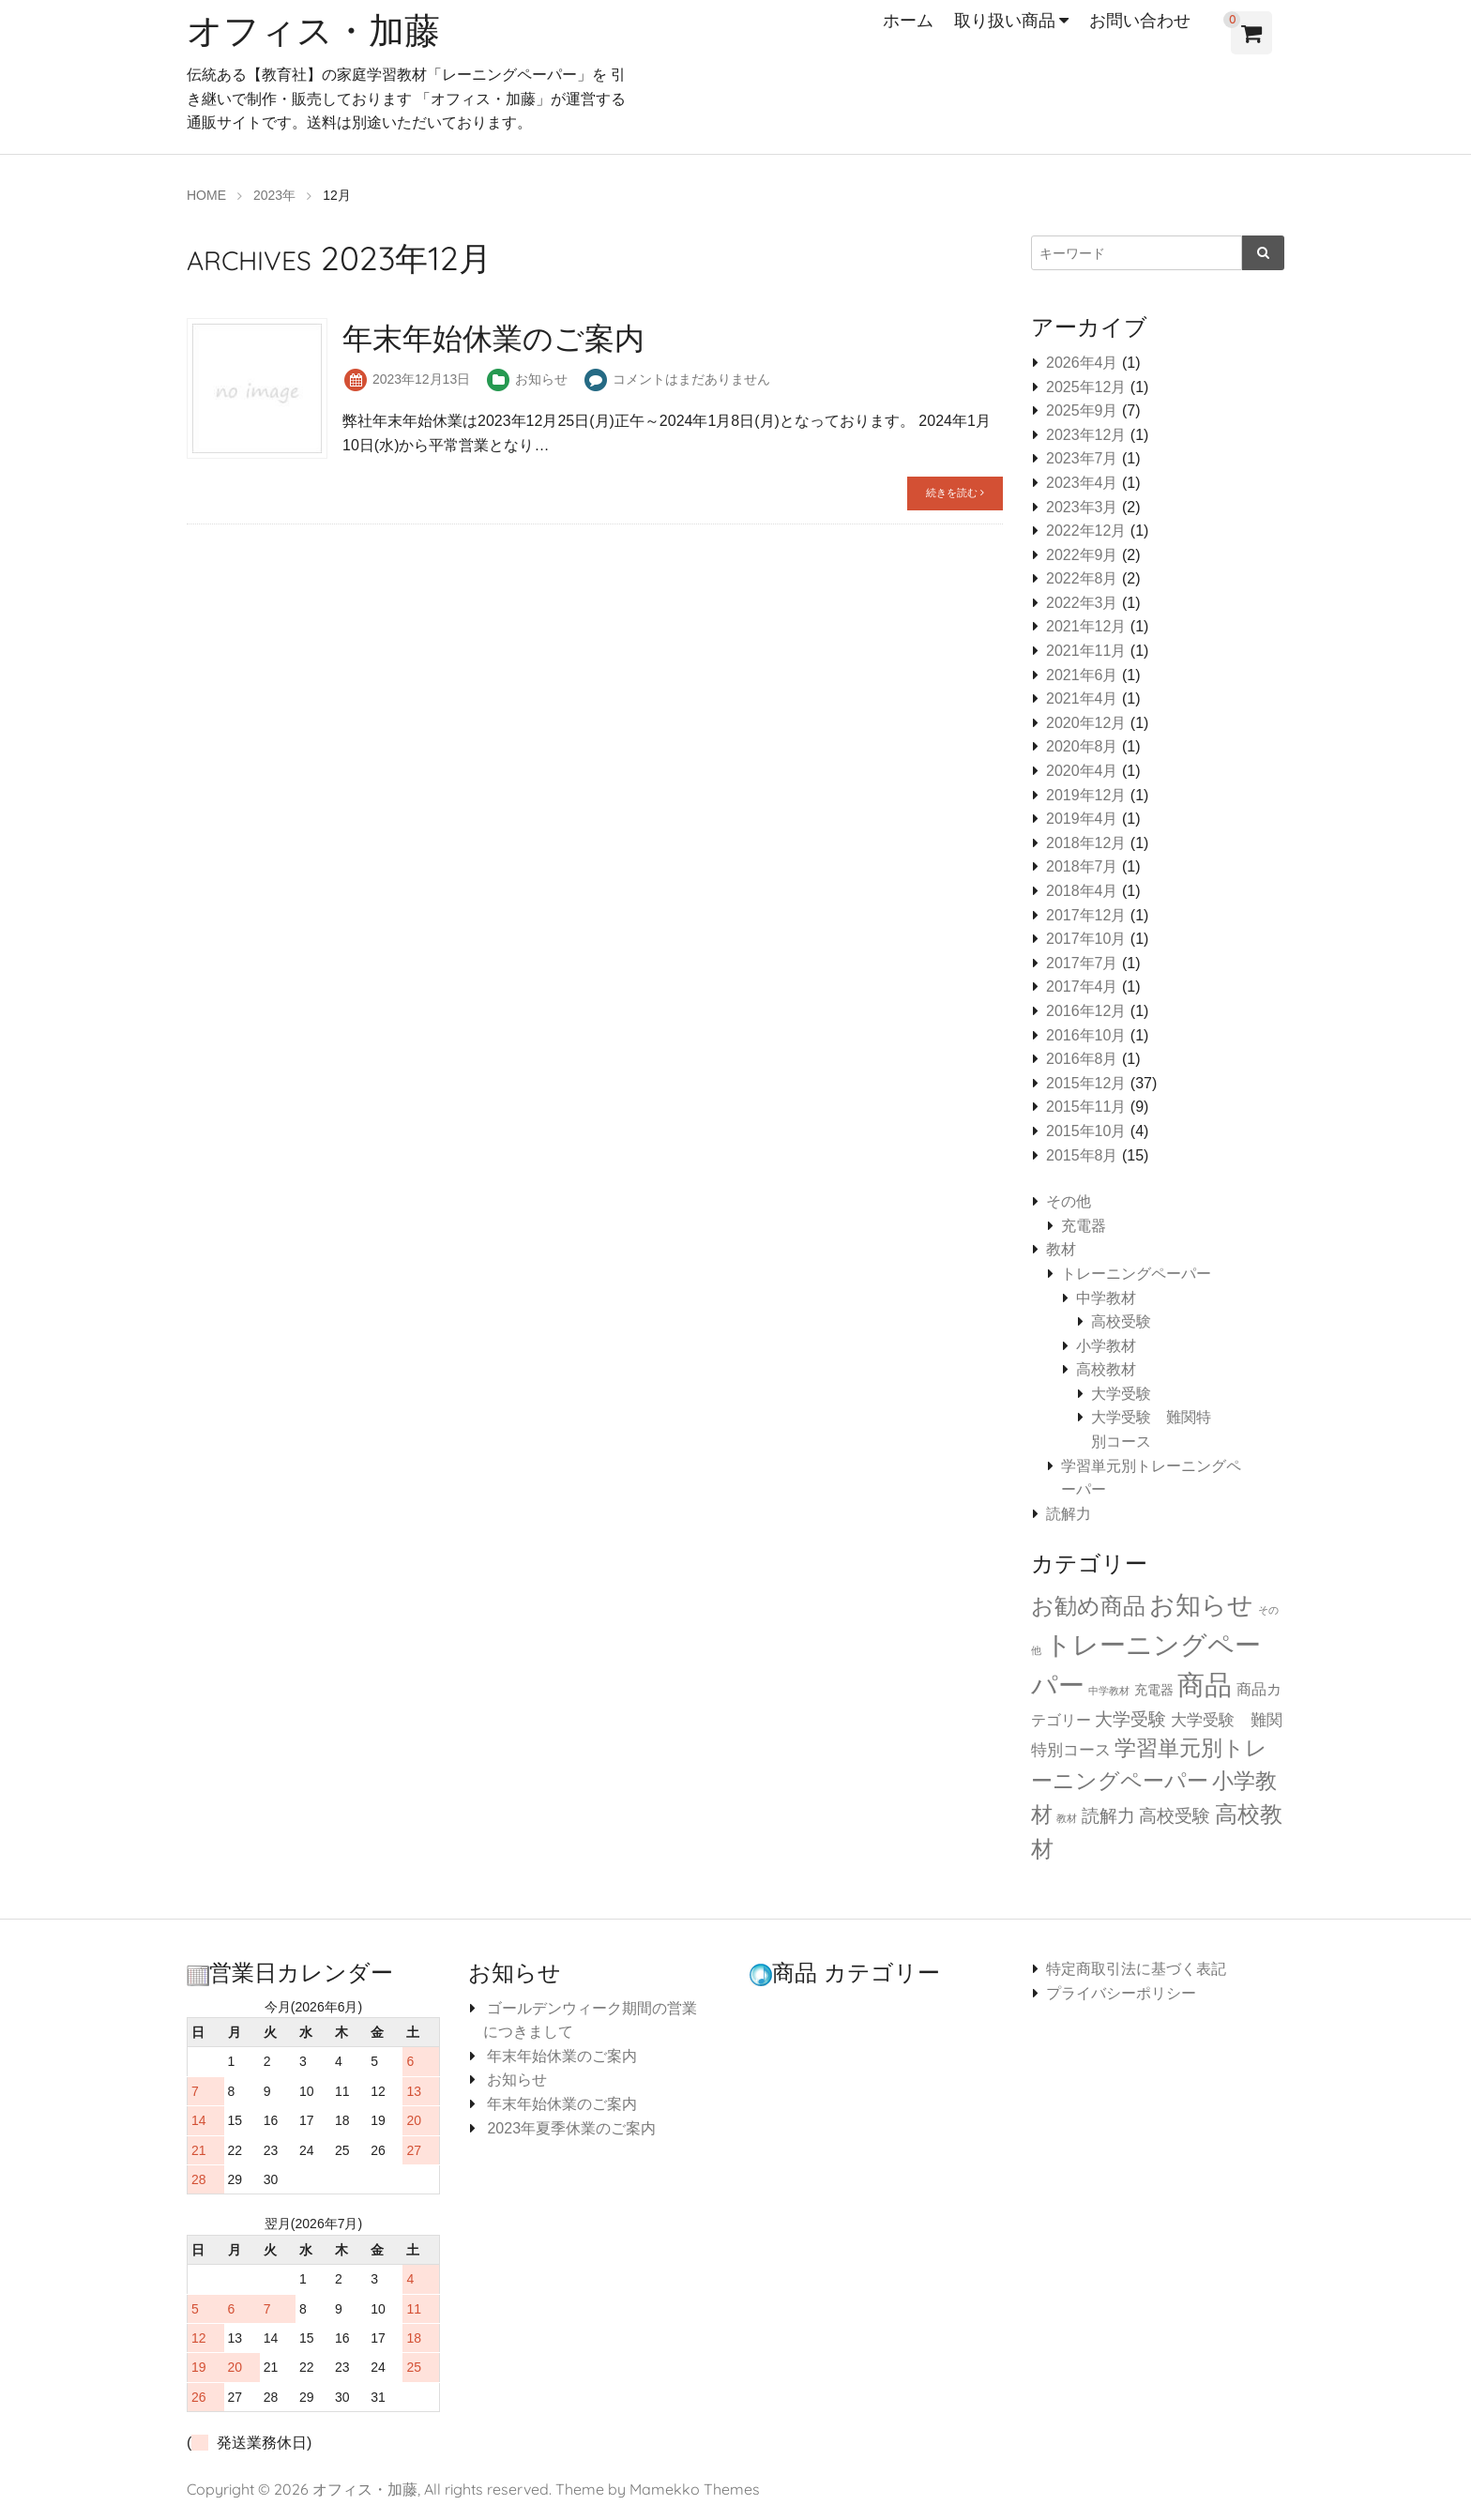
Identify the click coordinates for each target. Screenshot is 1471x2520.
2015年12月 (1086, 1083)
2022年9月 (1082, 555)
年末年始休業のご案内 (560, 2056)
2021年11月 (1086, 651)
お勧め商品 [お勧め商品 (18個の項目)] (1088, 1605)
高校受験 (1121, 1321)
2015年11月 (1086, 1107)
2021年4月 (1082, 698)
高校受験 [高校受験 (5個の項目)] (1174, 1816)
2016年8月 (1082, 1059)
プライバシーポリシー (1121, 1993)
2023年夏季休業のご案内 (569, 2128)
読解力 (1068, 1514)
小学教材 (1106, 1346)
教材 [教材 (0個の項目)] (1066, 1818)
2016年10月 (1086, 1035)
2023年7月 (1082, 458)
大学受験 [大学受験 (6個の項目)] (1130, 1718)
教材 (1061, 1249)
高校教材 (1106, 1369)
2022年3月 (1082, 603)
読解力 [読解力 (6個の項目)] (1108, 1815)
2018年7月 (1082, 866)
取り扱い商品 (1004, 20)
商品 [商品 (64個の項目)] (1204, 1684)
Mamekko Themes (694, 2489)
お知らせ (541, 379)
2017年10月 (1086, 939)
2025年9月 (1082, 410)
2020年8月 (1082, 746)
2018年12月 (1086, 843)
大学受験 (1121, 1394)
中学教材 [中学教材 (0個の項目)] (1109, 1690)
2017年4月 (1082, 986)
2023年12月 (1086, 435)
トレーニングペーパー (1136, 1274)
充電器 (1083, 1226)
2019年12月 (1086, 795)
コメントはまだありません (691, 379)
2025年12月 (1086, 387)
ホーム (908, 20)
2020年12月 (1086, 723)
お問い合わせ (1139, 20)
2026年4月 (1082, 363)
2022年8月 (1082, 578)
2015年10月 (1086, 1131)
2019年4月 (1082, 819)
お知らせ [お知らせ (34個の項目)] (1201, 1605)
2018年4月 (1082, 891)
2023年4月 (1082, 483)
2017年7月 (1082, 963)
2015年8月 (1082, 1155)
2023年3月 (1082, 507)
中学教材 (1106, 1298)
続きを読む (955, 492)
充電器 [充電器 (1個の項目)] (1154, 1690)
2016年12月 (1086, 1011)
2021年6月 (1082, 675)
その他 (1068, 1201)
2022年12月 (1086, 531)
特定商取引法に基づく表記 (1136, 1969)
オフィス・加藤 (320, 29)
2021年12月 (1086, 626)
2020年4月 (1082, 771)
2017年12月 (1086, 915)
